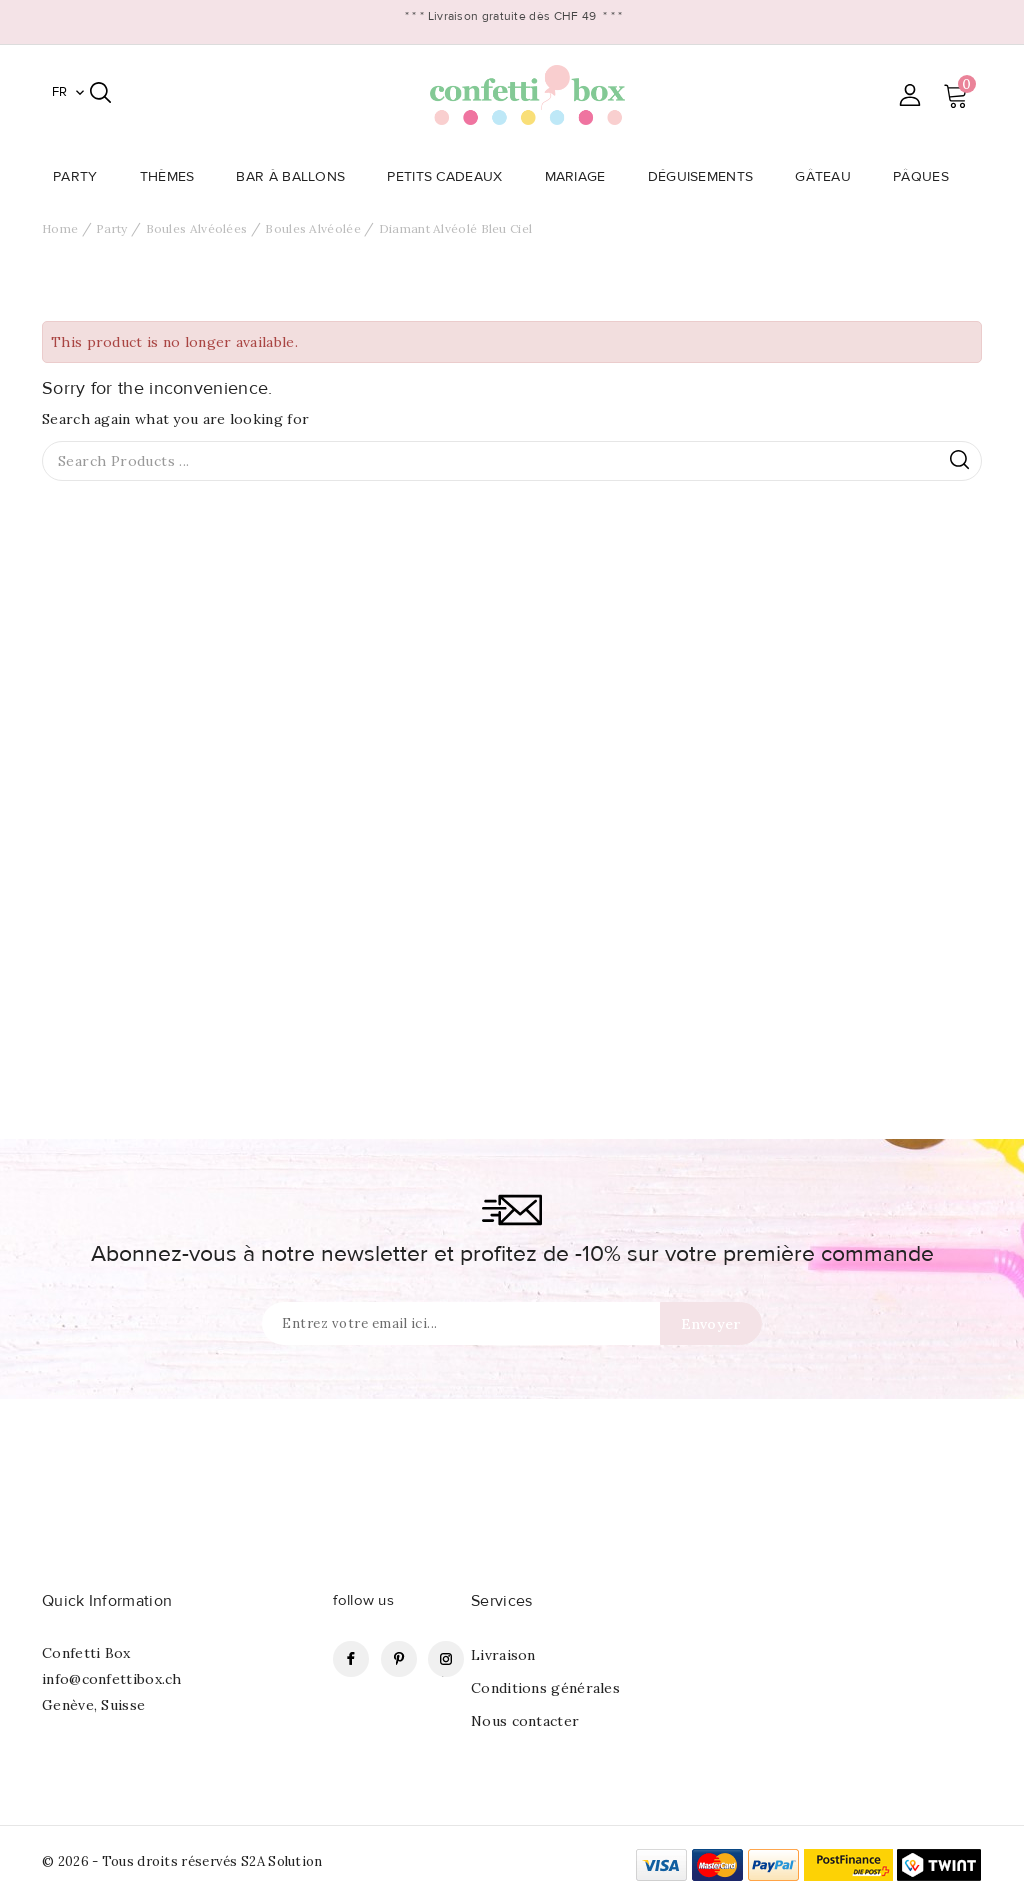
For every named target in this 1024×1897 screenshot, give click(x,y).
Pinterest (399, 1659)
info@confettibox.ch (112, 1679)
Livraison (503, 1655)
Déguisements (707, 177)
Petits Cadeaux (450, 177)
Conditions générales (545, 1688)
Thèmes (173, 177)
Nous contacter (525, 1721)
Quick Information (107, 1601)
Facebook (351, 1659)
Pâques (927, 177)
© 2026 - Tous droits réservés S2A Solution (182, 1861)
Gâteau (829, 177)
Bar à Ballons (296, 177)
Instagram (446, 1659)
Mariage (581, 177)
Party (81, 177)
